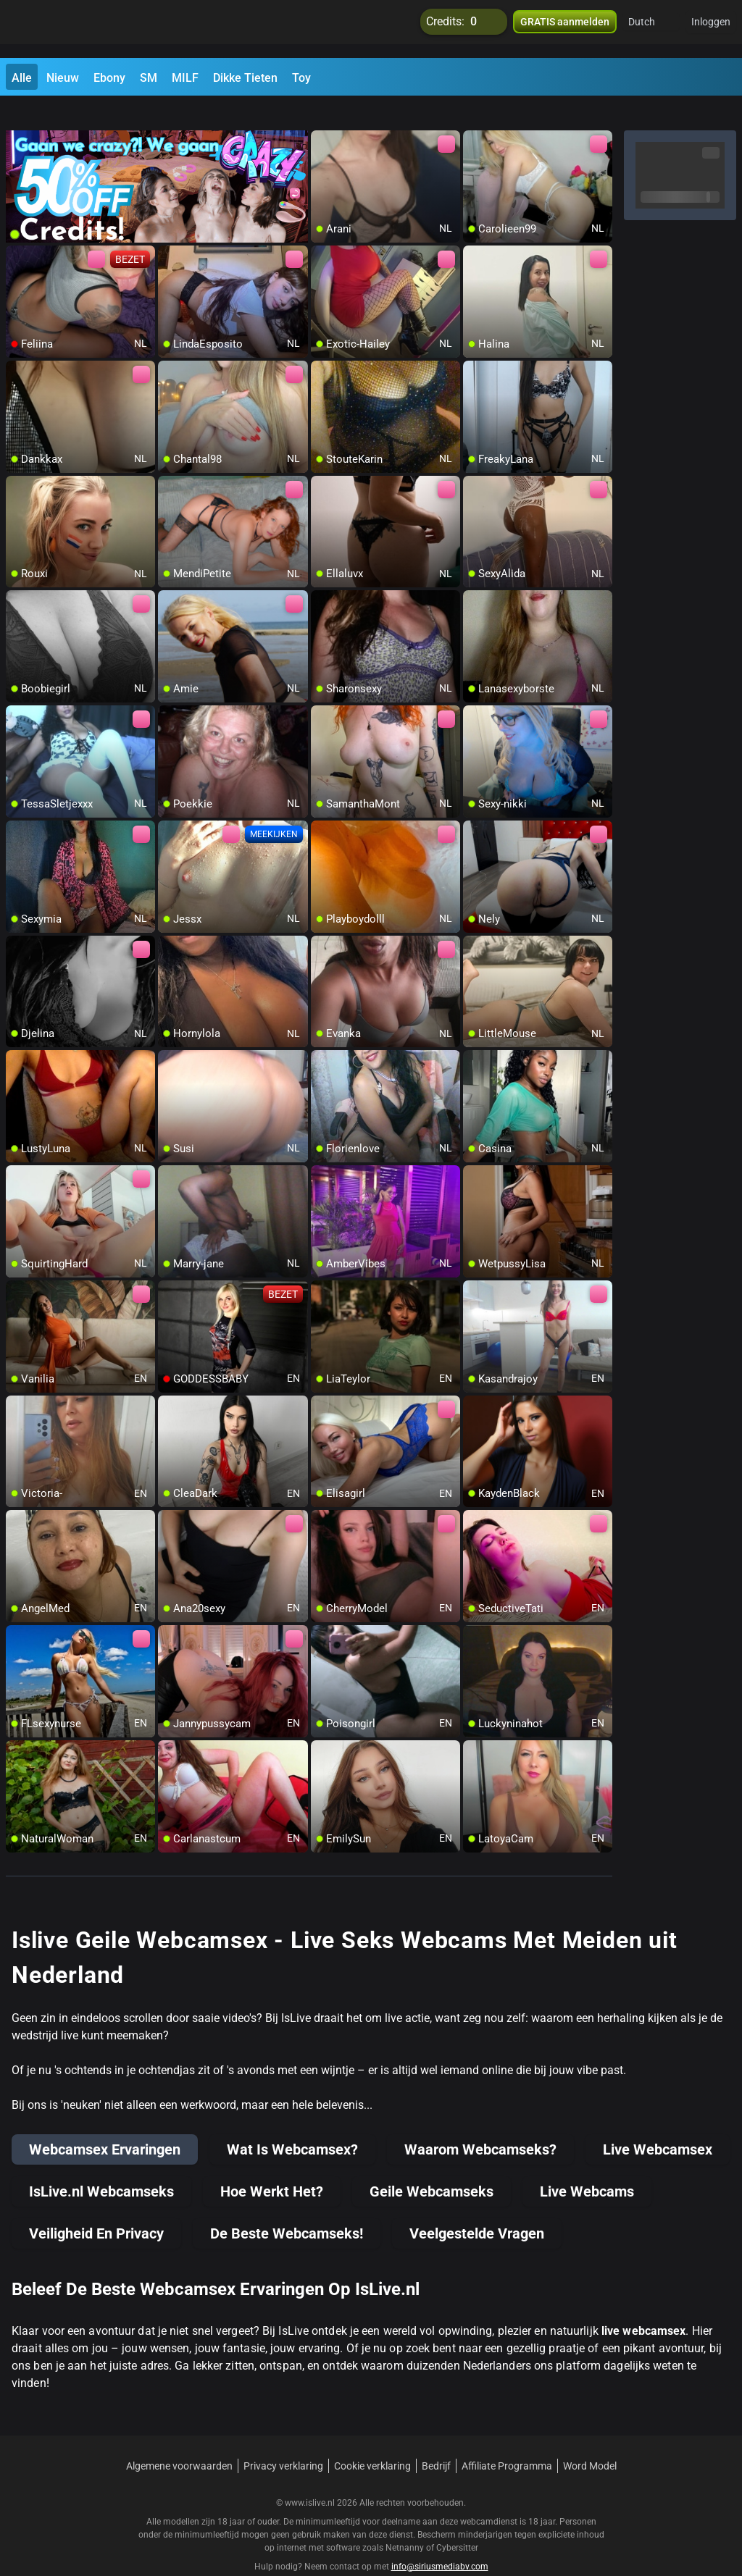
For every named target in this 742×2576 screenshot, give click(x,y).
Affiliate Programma (507, 2440)
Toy (301, 78)
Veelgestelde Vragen (476, 2207)
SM (148, 78)
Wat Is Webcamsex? (292, 2123)
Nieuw (62, 78)
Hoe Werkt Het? (271, 2165)
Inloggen (710, 29)
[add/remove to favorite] (322, 116)
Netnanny (405, 2522)
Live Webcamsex (657, 2123)
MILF (185, 78)
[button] (651, 29)
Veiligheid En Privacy (96, 2207)
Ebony (109, 78)
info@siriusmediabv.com (439, 2540)
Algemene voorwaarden (179, 2440)
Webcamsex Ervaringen (104, 2123)
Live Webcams (587, 2165)
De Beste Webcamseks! (286, 2207)
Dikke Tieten (245, 78)
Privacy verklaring (283, 2440)
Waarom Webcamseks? (480, 2123)
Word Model (590, 2440)
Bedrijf (436, 2440)
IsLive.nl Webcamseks (101, 2165)
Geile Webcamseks (431, 2165)
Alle (22, 78)
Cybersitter (457, 2522)
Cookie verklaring (372, 2440)
